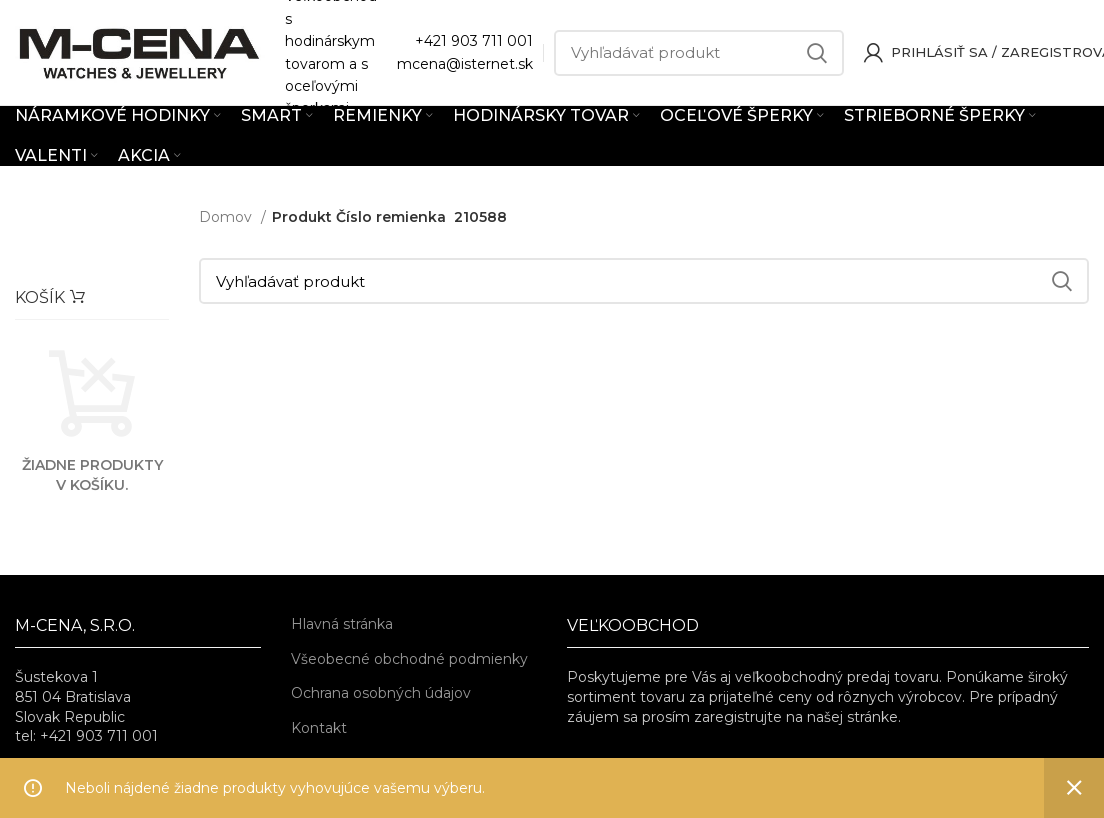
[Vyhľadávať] (699, 53)
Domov (227, 217)
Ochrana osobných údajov (381, 693)
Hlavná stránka (342, 624)
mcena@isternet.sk (465, 64)
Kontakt (319, 728)
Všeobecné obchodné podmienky (409, 659)
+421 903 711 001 (474, 41)
